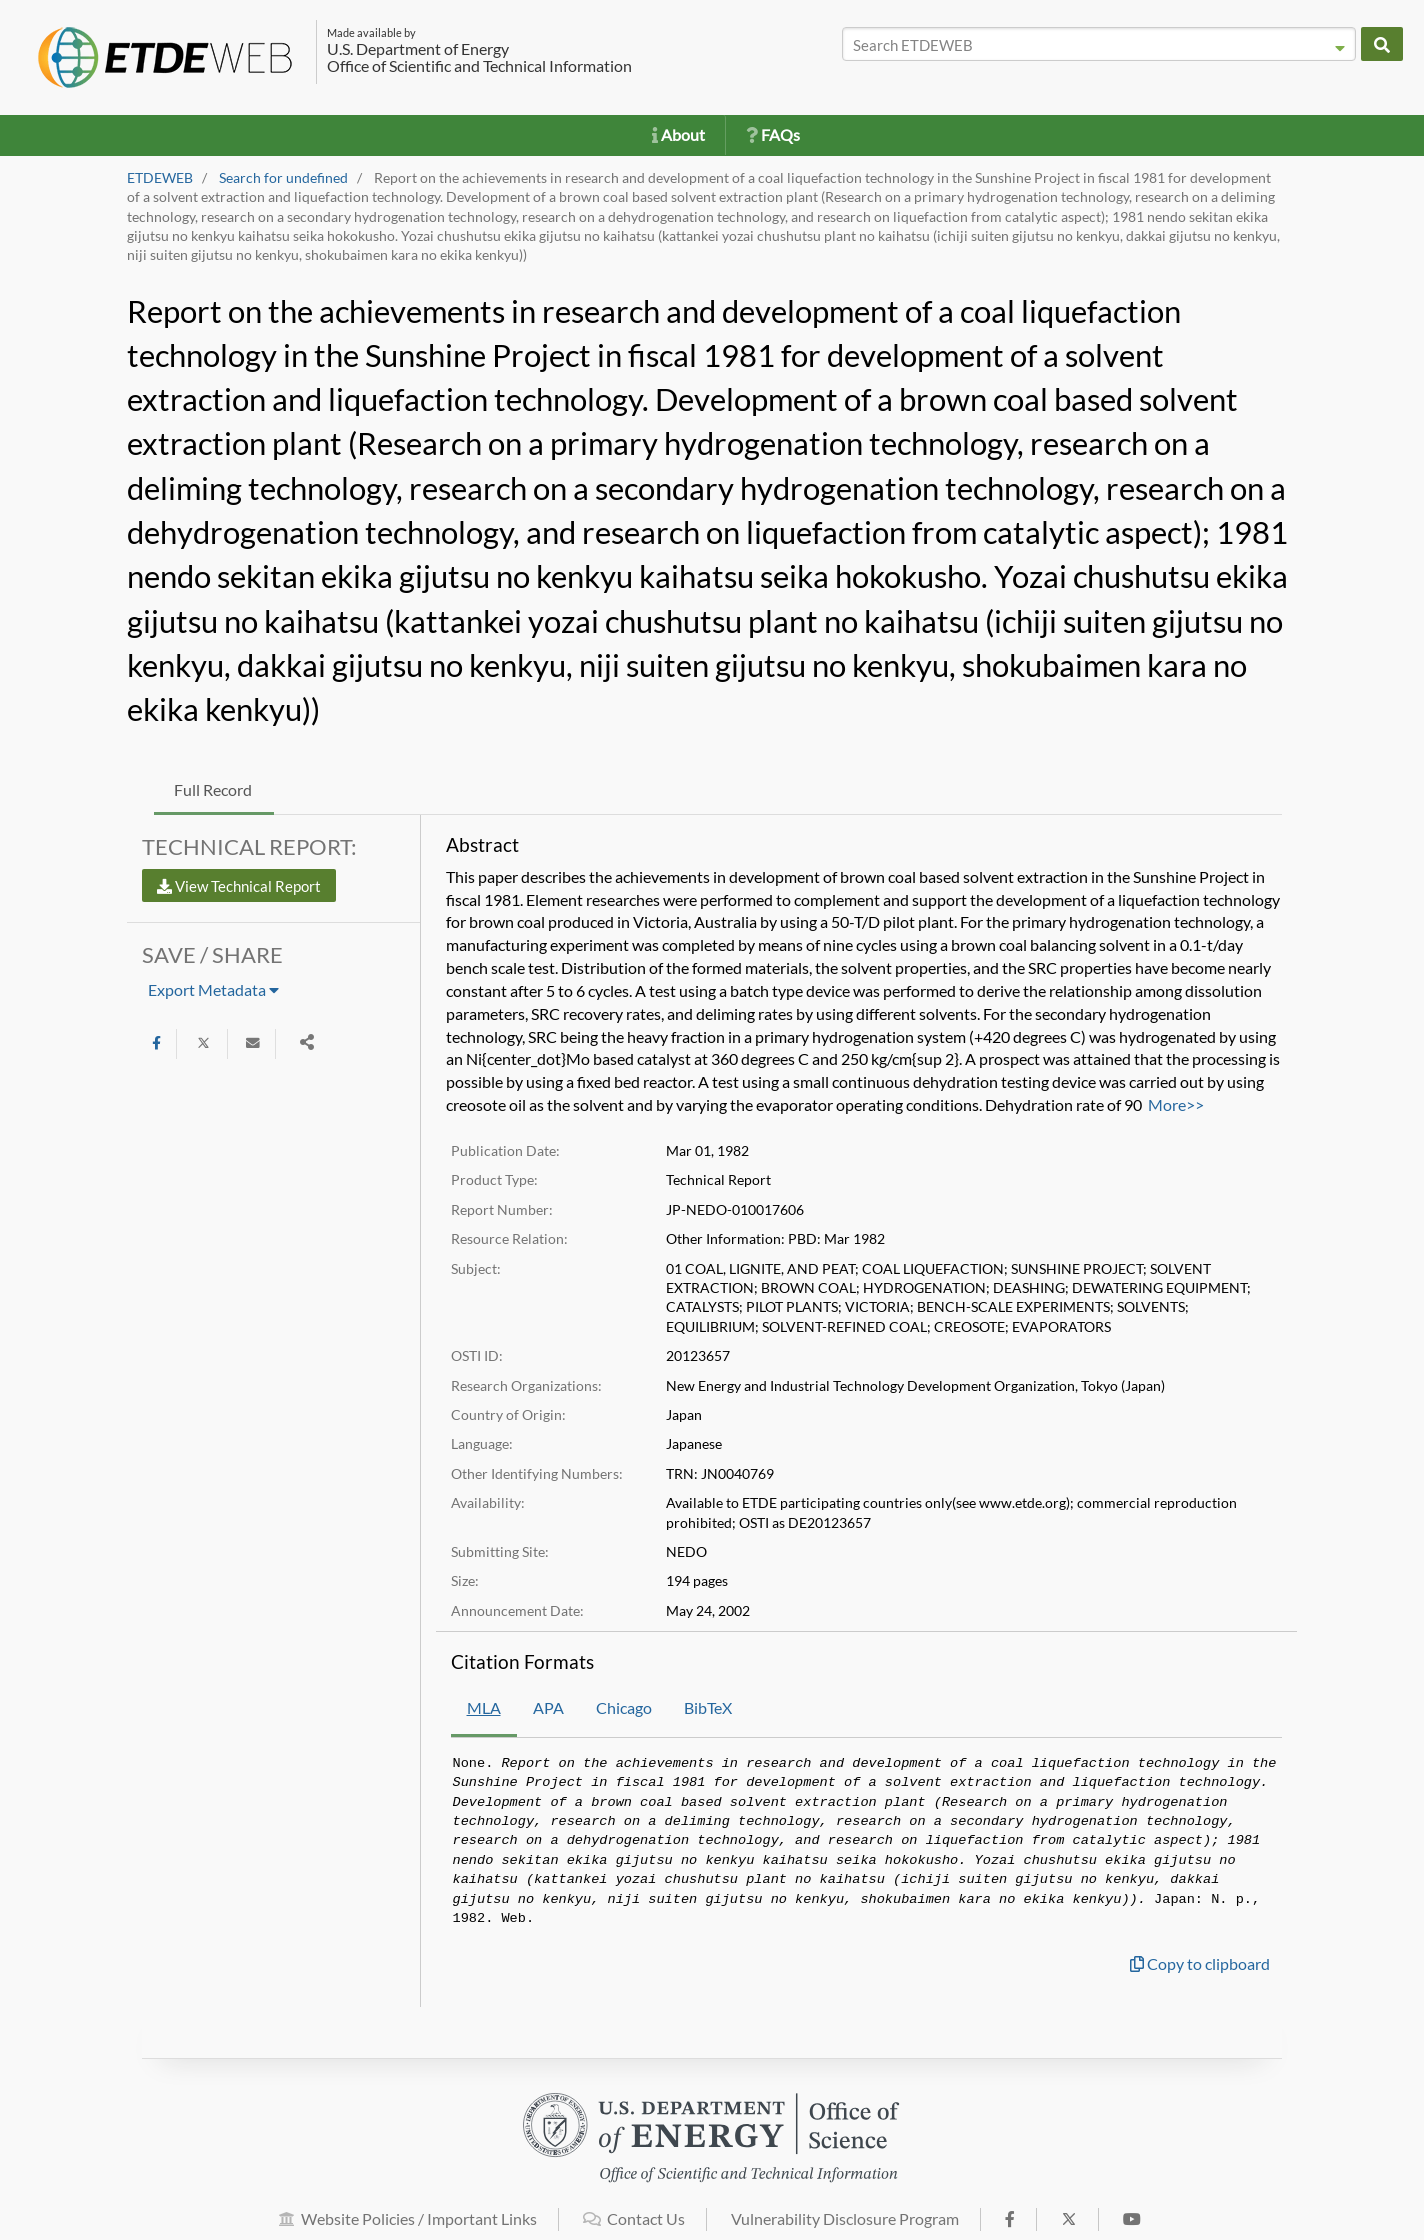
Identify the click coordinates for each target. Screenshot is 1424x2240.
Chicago (624, 1707)
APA (548, 1707)
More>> (1176, 1104)
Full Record (213, 789)
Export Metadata (213, 989)
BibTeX (708, 1707)
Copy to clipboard (1200, 1963)
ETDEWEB (160, 178)
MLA (484, 1707)
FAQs (773, 134)
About (678, 134)
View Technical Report (239, 886)
